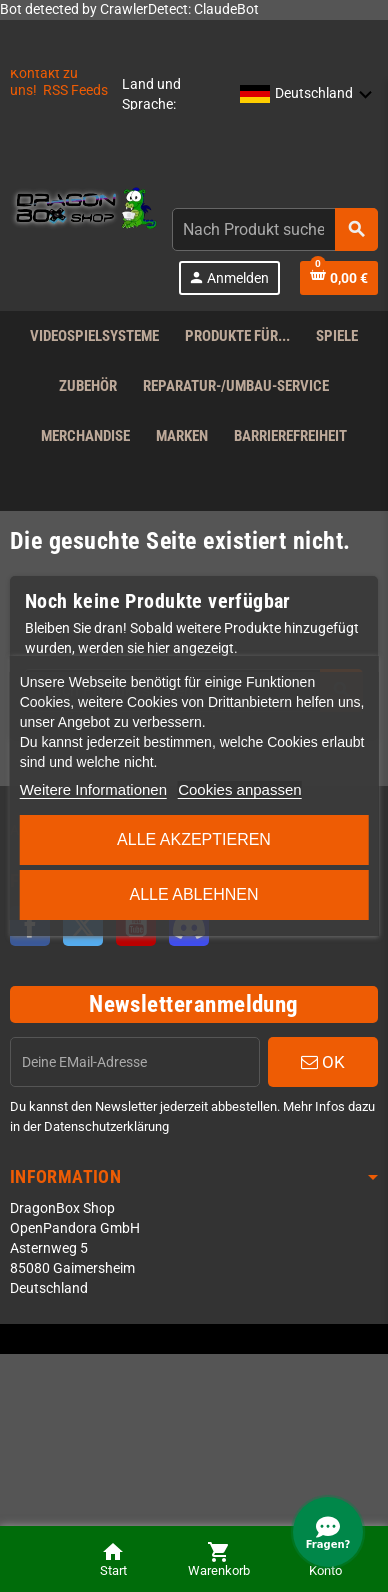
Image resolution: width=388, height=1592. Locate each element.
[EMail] (135, 1062)
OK (323, 1062)
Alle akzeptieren (194, 839)
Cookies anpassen (239, 789)
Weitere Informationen (93, 789)
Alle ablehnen (194, 894)
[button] (306, 95)
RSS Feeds (75, 90)
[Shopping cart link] (339, 278)
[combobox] (275, 229)
